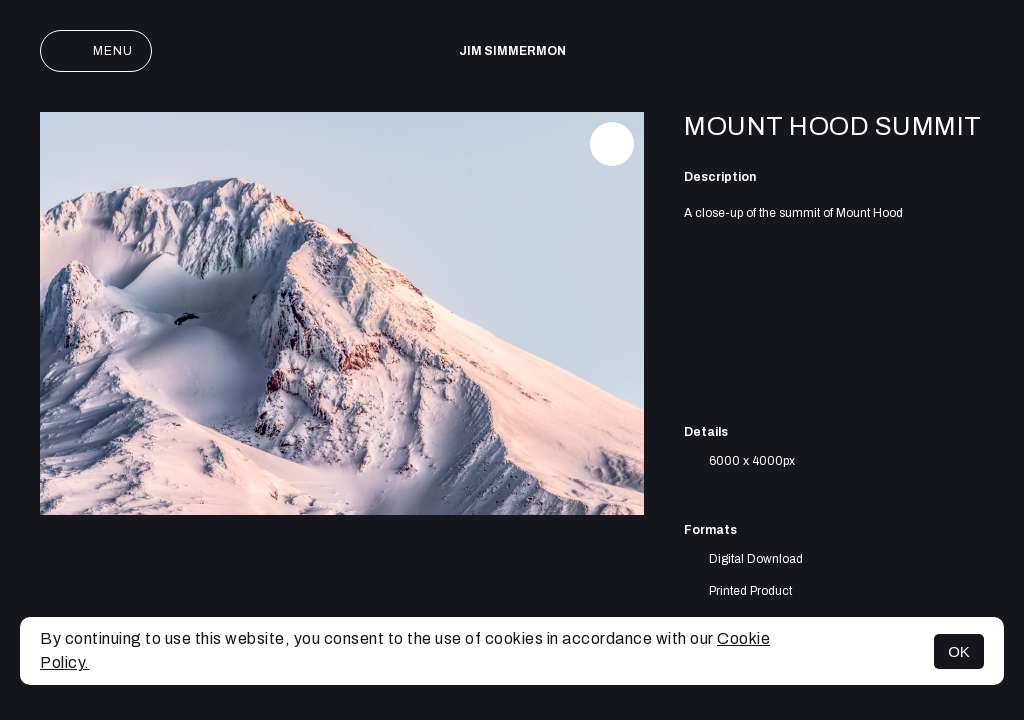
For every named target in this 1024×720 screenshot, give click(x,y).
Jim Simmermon (512, 51)
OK (959, 651)
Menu (96, 51)
